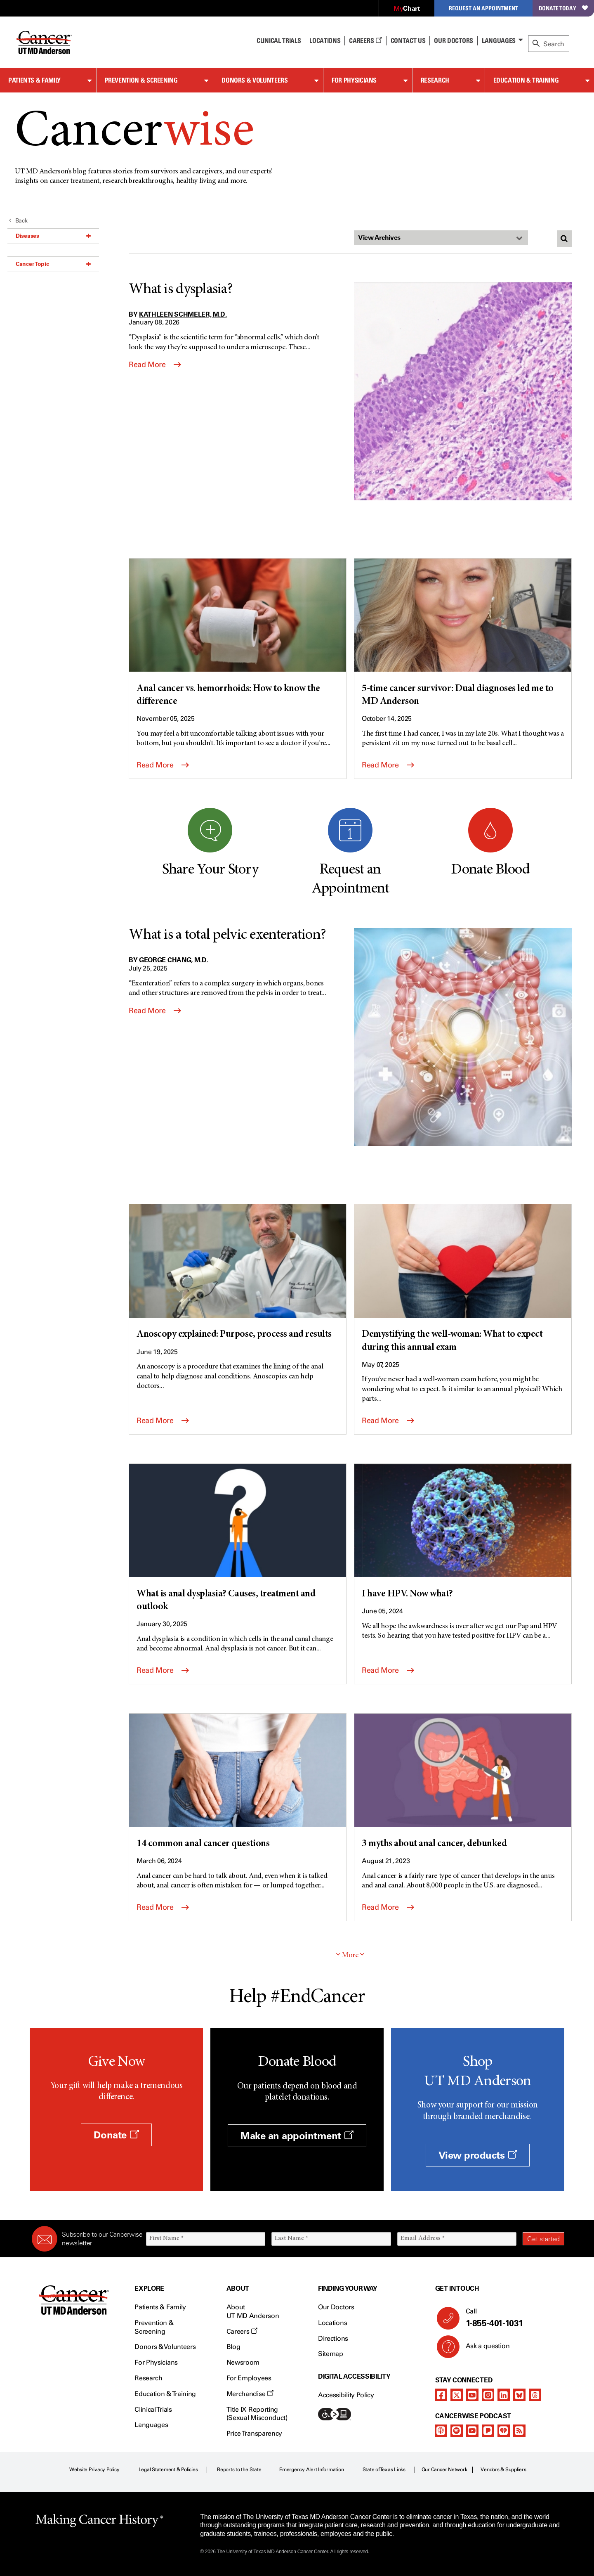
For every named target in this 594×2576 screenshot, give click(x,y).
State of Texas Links (384, 2469)
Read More (155, 364)
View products (477, 2155)
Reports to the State (239, 2469)
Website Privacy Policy (94, 2469)
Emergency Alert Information (311, 2469)
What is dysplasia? (181, 289)
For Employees (248, 2378)
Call (512, 2318)
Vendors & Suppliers (503, 2469)
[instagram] (488, 2395)
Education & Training (526, 80)
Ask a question (483, 2349)
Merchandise (249, 2394)
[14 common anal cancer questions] (237, 1782)
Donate (116, 2135)
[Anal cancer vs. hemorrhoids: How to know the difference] (237, 633)
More (350, 1955)
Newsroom (242, 2362)
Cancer (134, 133)
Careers (365, 40)
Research (435, 80)
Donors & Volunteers (255, 80)
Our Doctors (453, 40)
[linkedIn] (504, 2395)
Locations (332, 2323)
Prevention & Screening (141, 80)
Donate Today (563, 8)
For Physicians (354, 80)
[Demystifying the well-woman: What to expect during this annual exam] (462, 1279)
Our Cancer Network (444, 2469)
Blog (233, 2347)
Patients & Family (34, 80)
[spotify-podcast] (456, 2430)
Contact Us (408, 40)
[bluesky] (519, 2395)
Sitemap (330, 2354)
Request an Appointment (483, 8)
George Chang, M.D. (173, 960)
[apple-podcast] (441, 2430)
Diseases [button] (53, 235)
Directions (333, 2338)
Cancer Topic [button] (53, 264)
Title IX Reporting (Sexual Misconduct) (257, 2414)
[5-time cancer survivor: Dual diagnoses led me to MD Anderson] (462, 633)
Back (18, 220)
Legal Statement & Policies (168, 2469)
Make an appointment (297, 2136)
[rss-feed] (519, 2430)
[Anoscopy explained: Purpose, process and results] (237, 1272)
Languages (499, 40)
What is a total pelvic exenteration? (227, 935)
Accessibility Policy (346, 2395)
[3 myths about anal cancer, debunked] (462, 1782)
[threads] (535, 2395)
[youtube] (472, 2395)
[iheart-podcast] (504, 2430)
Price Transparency (254, 2433)
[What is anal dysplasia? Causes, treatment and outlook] (237, 1539)
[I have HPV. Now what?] (462, 1532)
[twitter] (456, 2395)
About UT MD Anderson (252, 2311)
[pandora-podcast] (488, 2430)
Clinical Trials (279, 40)
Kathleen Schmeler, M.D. (183, 314)
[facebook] (441, 2395)
